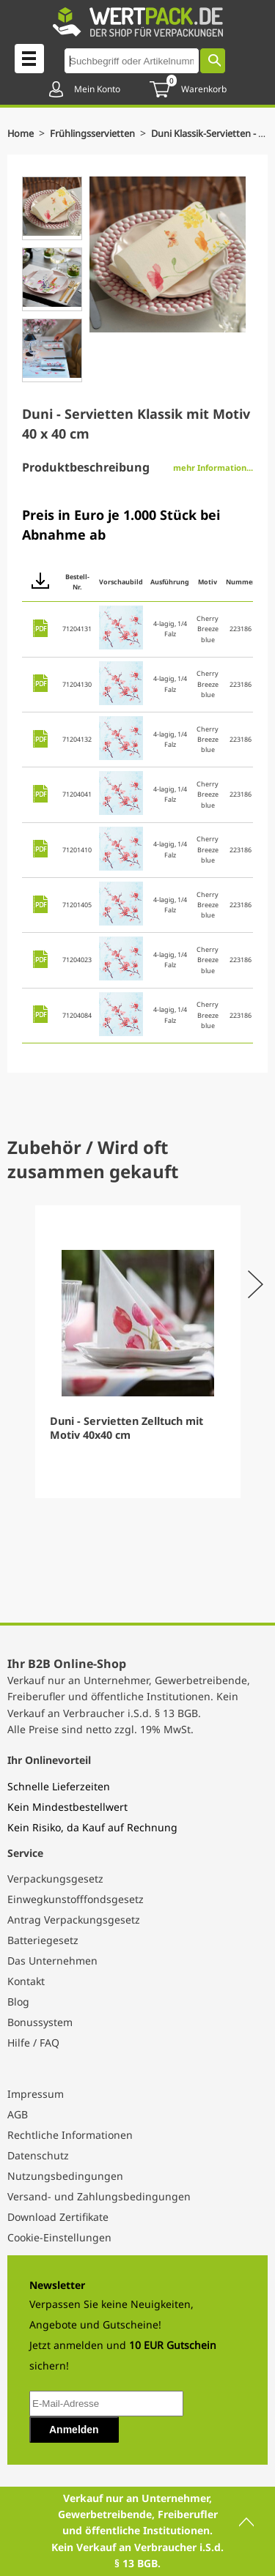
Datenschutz (38, 2155)
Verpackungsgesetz (55, 1879)
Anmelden (74, 2429)
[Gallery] (137, 1351)
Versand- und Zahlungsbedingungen (99, 2196)
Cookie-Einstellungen (59, 2237)
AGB (17, 2114)
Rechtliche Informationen (70, 2135)
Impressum (35, 2094)
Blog (18, 2002)
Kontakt (26, 1981)
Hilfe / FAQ (33, 2043)
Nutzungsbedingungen (65, 2176)
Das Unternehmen (52, 1961)
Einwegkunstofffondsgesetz (75, 1899)
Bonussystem (40, 2022)
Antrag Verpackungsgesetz (73, 1920)
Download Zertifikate (58, 2217)
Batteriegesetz (42, 1940)
